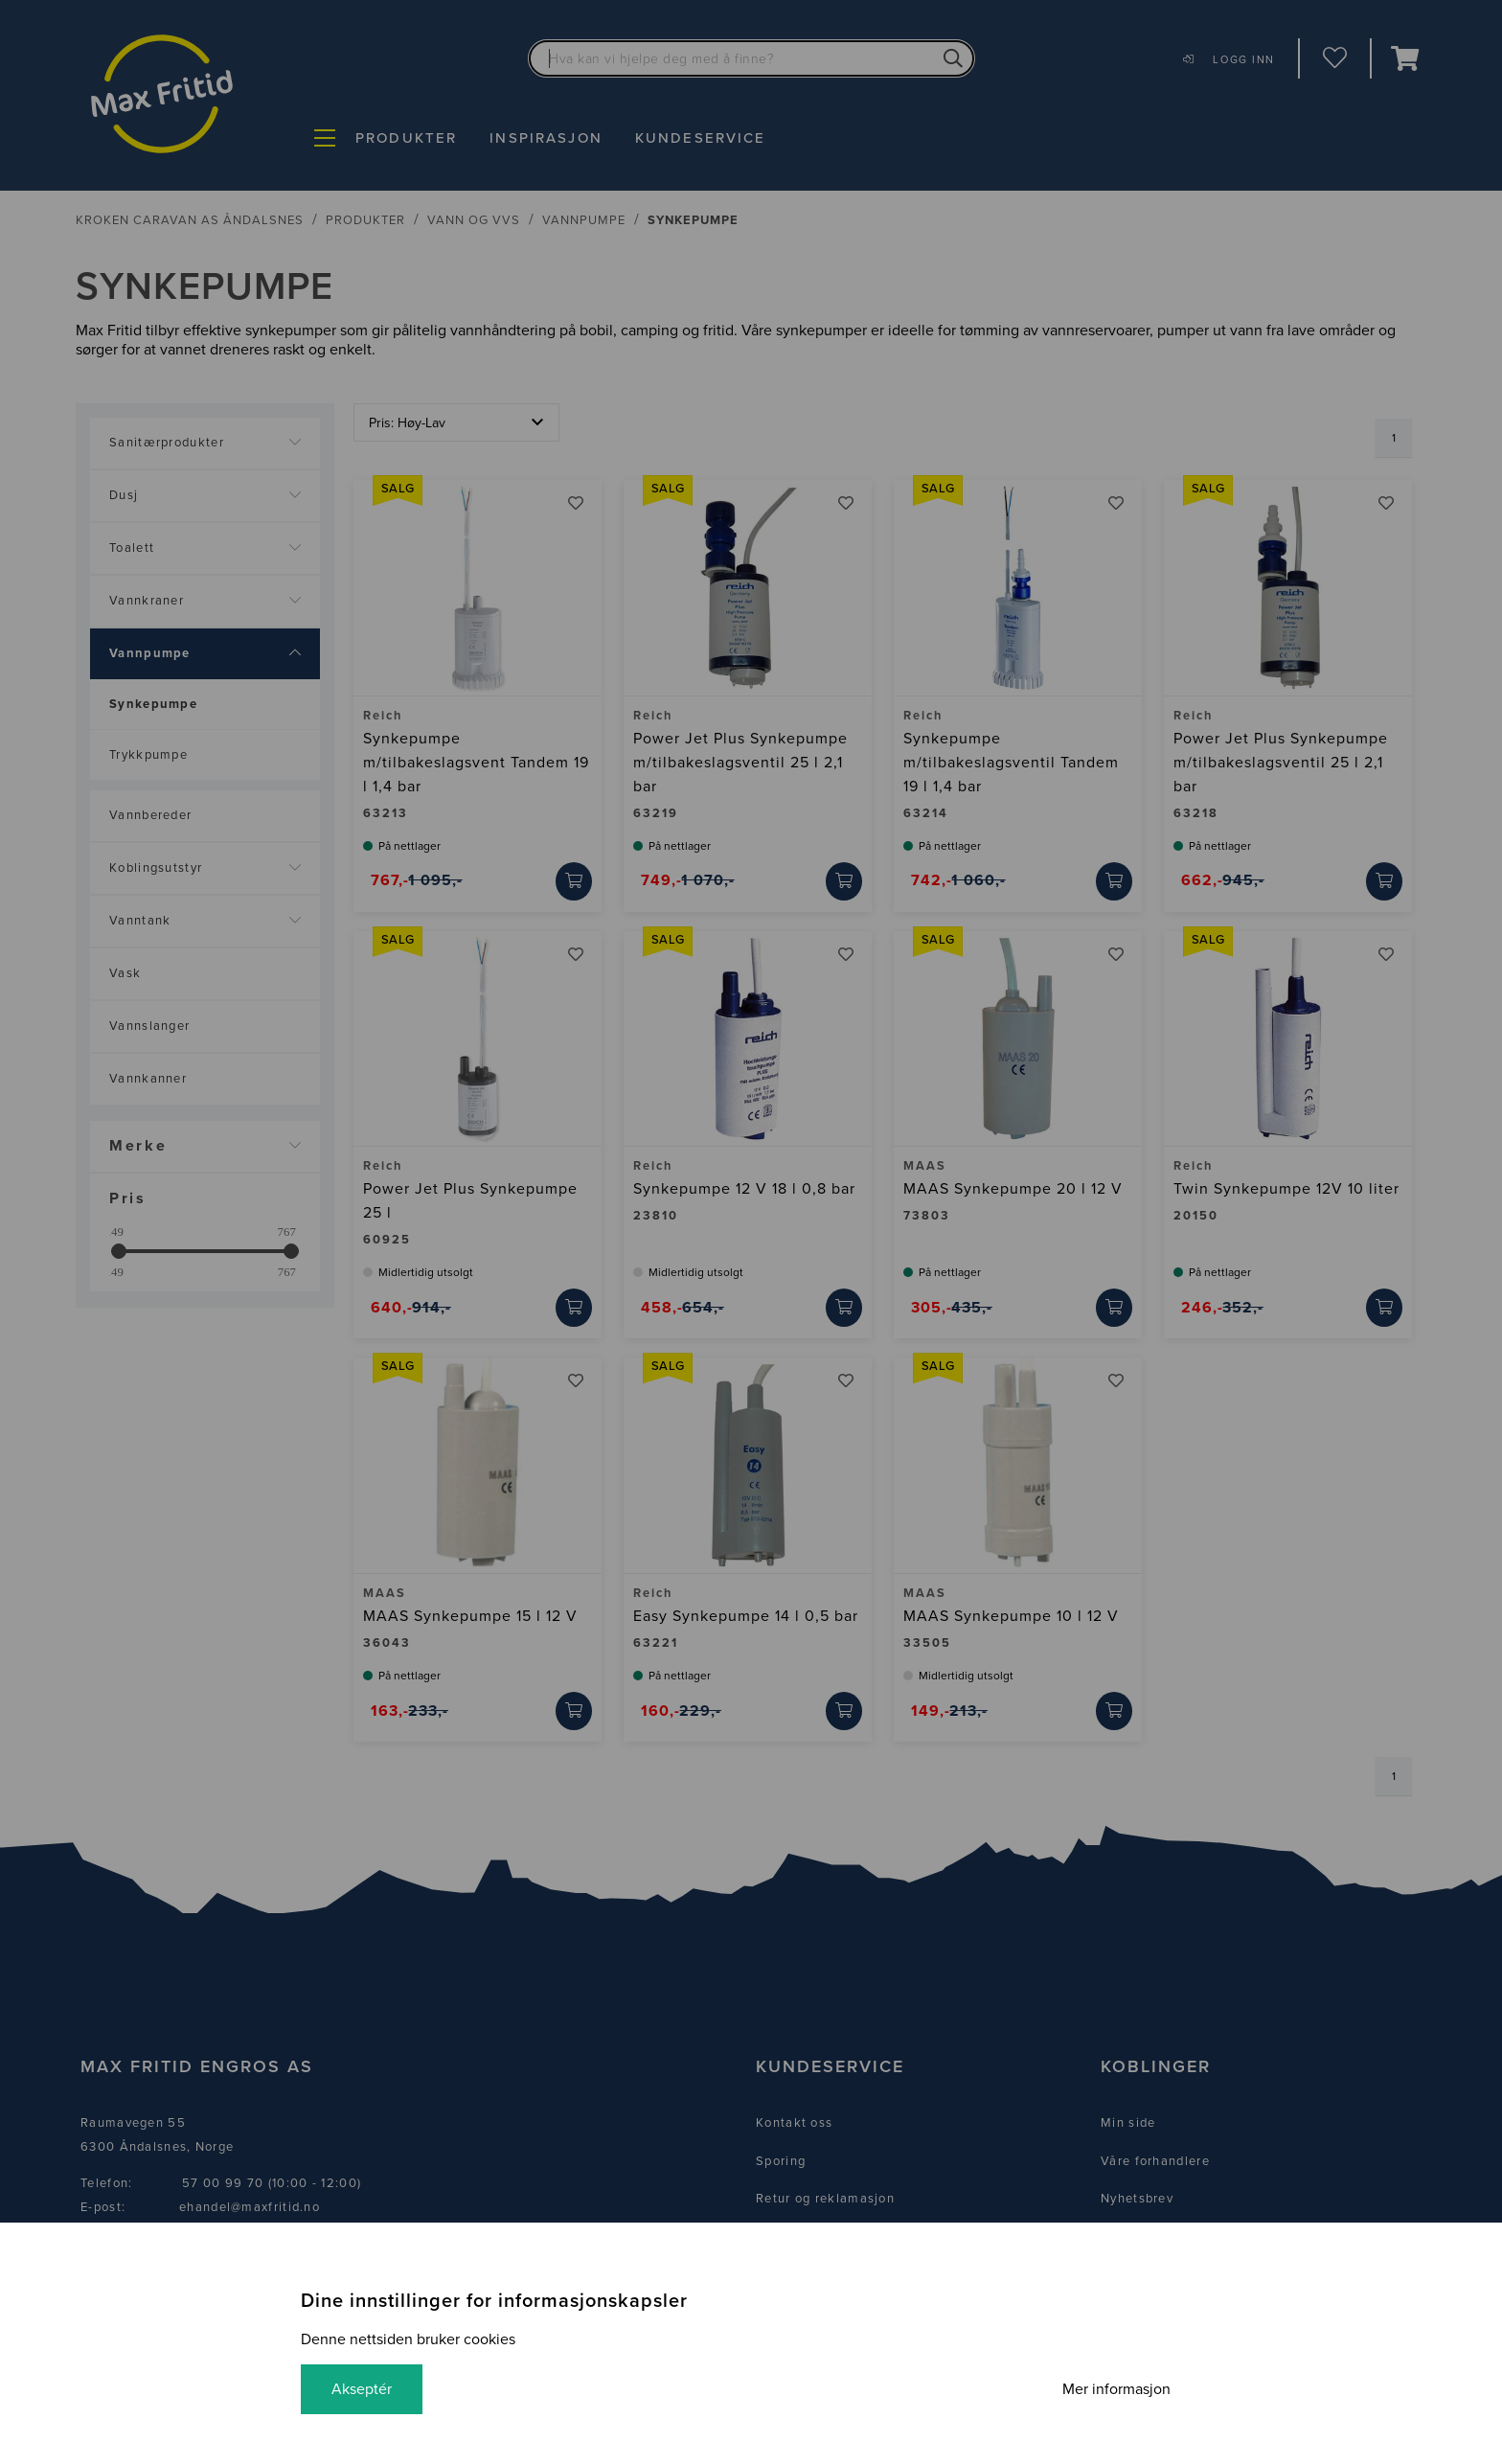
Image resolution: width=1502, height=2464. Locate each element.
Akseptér (361, 2389)
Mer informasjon (1116, 2389)
